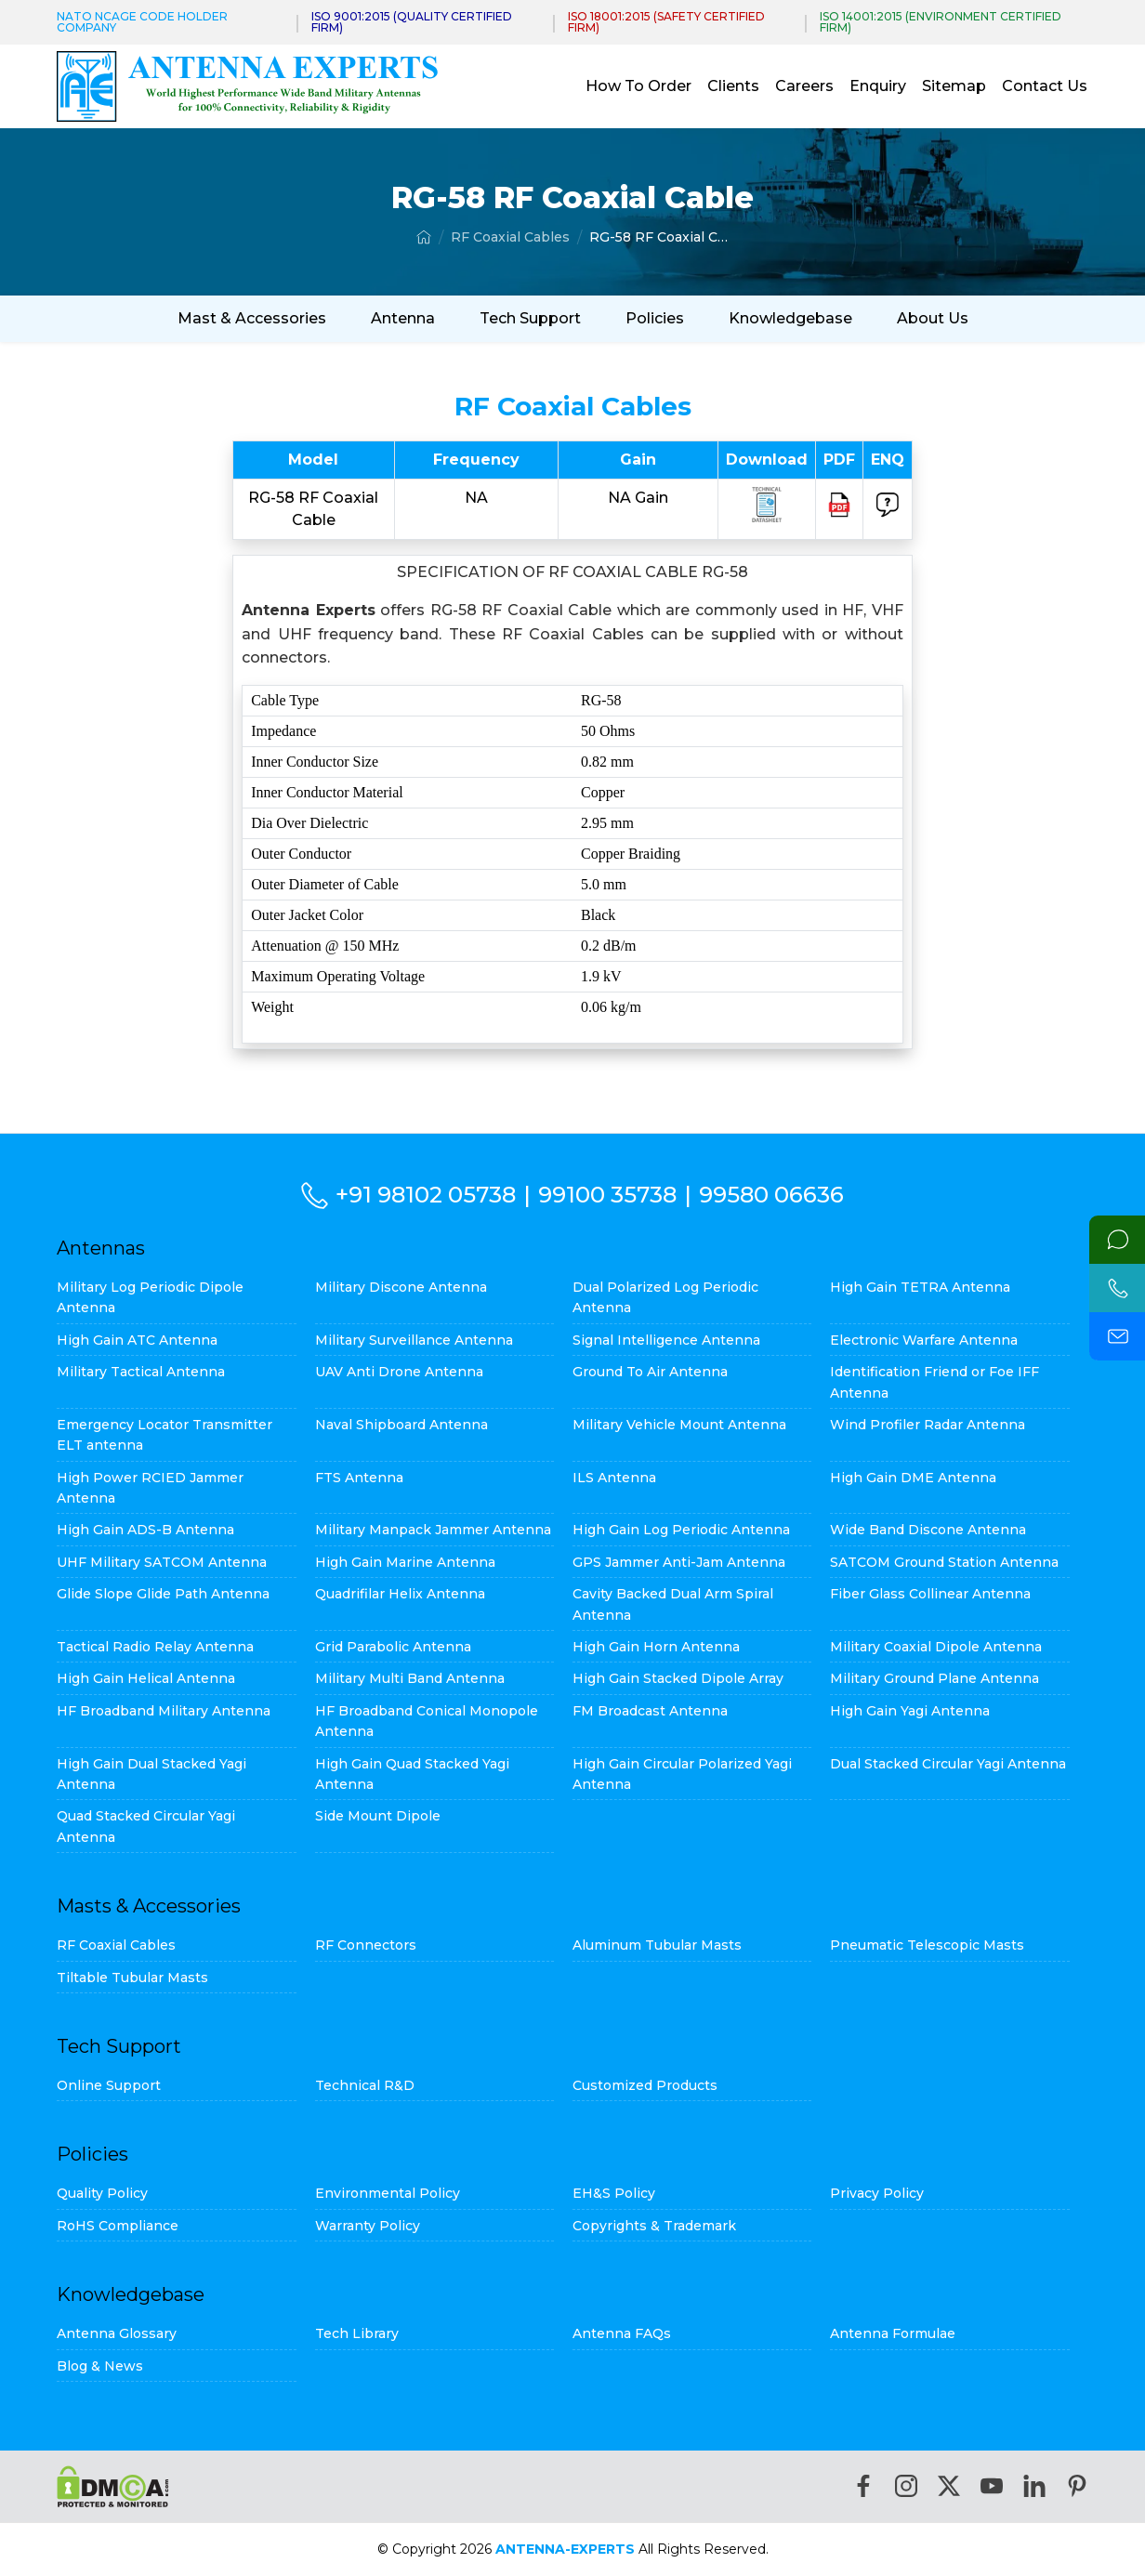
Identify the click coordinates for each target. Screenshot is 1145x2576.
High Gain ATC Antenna (137, 1340)
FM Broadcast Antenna (650, 1710)
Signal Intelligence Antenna (666, 1340)
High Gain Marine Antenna (405, 1562)
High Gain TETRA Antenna (920, 1287)
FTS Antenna (359, 1477)
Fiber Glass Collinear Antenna (930, 1593)
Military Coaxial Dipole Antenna (936, 1646)
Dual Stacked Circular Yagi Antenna (948, 1763)
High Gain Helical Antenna (146, 1678)
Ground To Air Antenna (650, 1371)
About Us (932, 318)
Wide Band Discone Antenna (928, 1529)
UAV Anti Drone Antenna (399, 1371)
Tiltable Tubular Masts (132, 1977)
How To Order (638, 86)
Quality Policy (102, 2193)
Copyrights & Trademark (654, 2225)
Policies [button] (654, 318)
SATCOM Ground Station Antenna (944, 1562)
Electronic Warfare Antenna (924, 1340)
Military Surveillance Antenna (414, 1340)
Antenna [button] (403, 318)
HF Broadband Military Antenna (163, 1710)
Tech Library (357, 2333)
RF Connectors (365, 1945)
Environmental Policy (387, 2193)
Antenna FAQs (621, 2333)
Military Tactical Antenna (141, 1371)
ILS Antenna (614, 1477)
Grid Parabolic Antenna (393, 1646)
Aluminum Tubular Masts (657, 1945)
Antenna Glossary (117, 2333)
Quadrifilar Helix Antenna (400, 1593)
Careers (804, 86)
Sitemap (954, 86)
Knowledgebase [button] (790, 318)
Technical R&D (365, 2085)
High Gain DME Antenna (913, 1477)
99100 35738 (607, 1194)
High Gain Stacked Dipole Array (677, 1678)
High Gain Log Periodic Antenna (681, 1529)
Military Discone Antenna (401, 1287)
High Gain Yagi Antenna (910, 1710)
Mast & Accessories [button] (252, 318)
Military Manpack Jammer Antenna (433, 1529)
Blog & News (100, 2366)
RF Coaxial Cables (510, 237)
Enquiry (877, 86)
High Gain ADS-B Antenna (145, 1529)
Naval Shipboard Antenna (401, 1424)
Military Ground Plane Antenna (934, 1678)
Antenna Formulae (892, 2333)
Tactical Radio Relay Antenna (155, 1646)
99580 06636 (771, 1194)
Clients (733, 86)
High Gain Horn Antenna (656, 1646)
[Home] (423, 237)
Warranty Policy (367, 2225)
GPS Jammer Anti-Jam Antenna (678, 1562)
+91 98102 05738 (426, 1194)
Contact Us (1044, 86)
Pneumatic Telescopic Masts (927, 1945)
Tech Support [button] (530, 318)
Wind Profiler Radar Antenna (927, 1424)
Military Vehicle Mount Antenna (679, 1424)
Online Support (109, 2085)
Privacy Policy (877, 2193)
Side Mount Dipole (378, 1815)
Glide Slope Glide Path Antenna (163, 1593)
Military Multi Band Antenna (410, 1678)
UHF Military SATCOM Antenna (162, 1562)
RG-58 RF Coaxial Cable (659, 237)
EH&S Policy (613, 2193)
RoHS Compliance (117, 2225)
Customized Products (644, 2085)
